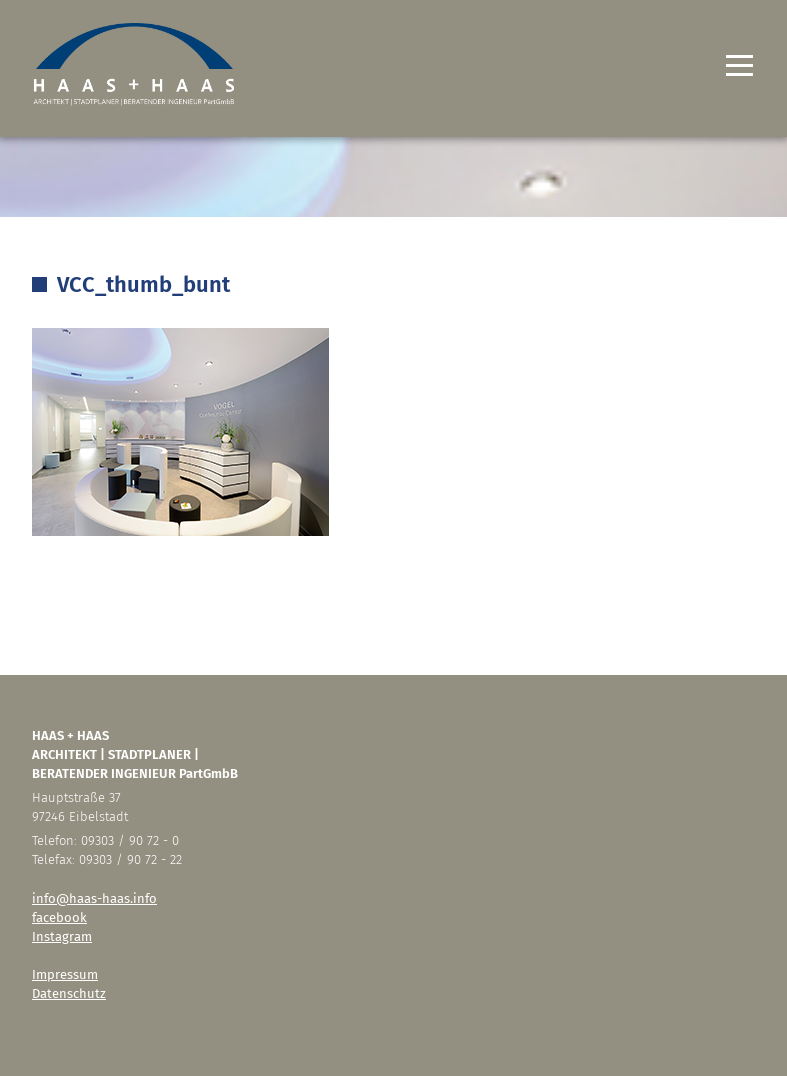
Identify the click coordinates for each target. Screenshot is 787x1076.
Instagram (62, 936)
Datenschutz (69, 993)
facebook (59, 917)
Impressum (65, 974)
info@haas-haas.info (94, 898)
